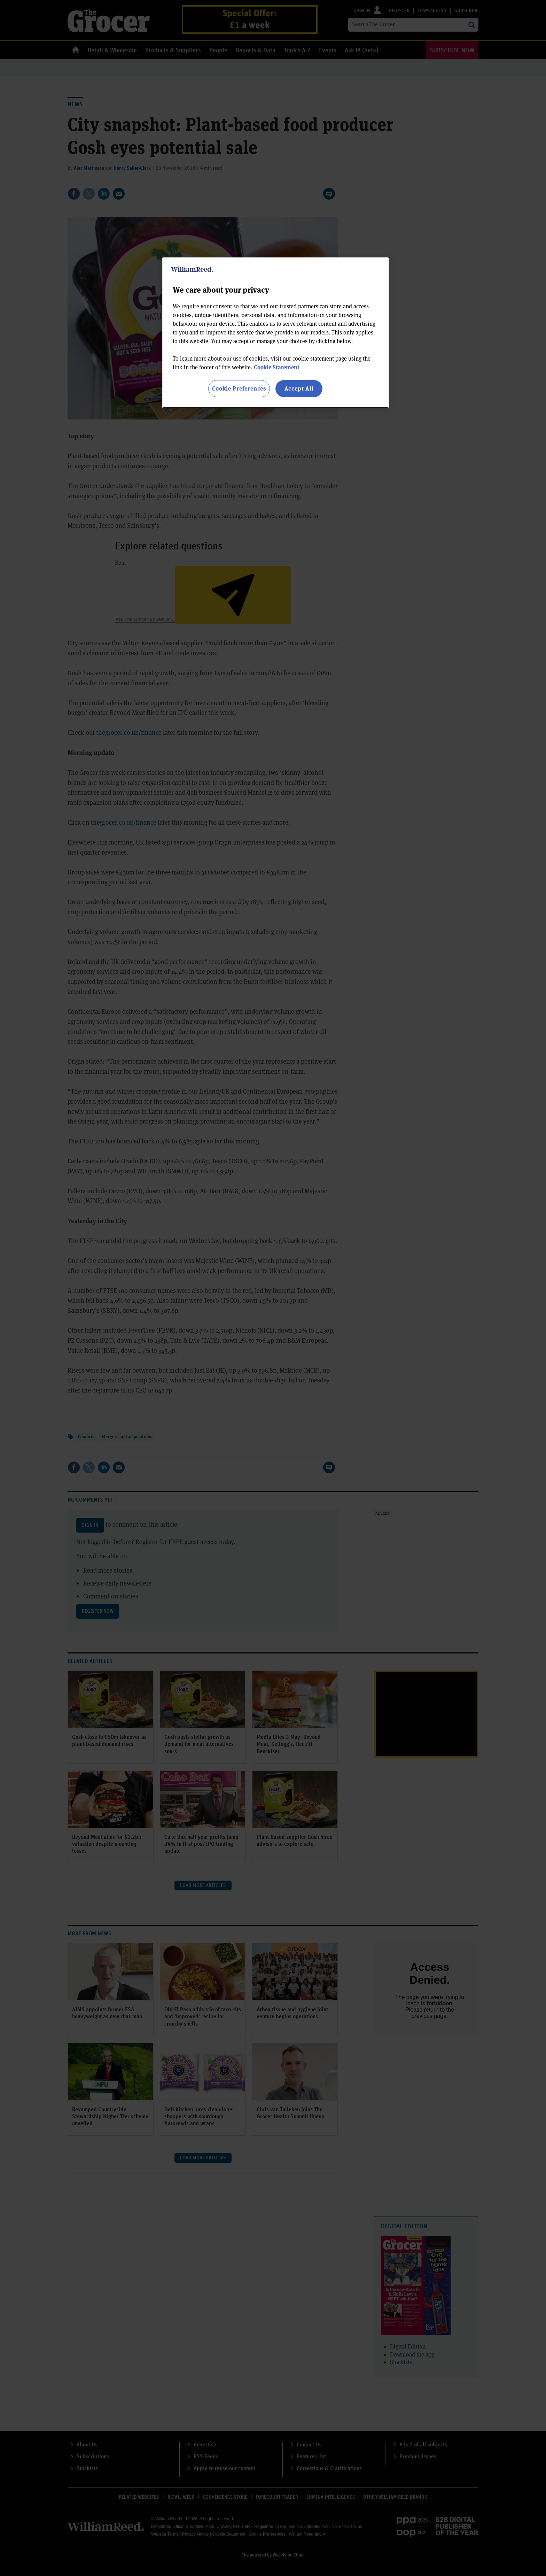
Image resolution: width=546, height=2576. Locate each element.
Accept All (299, 388)
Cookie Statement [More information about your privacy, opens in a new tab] (276, 367)
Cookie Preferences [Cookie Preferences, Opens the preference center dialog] (239, 388)
